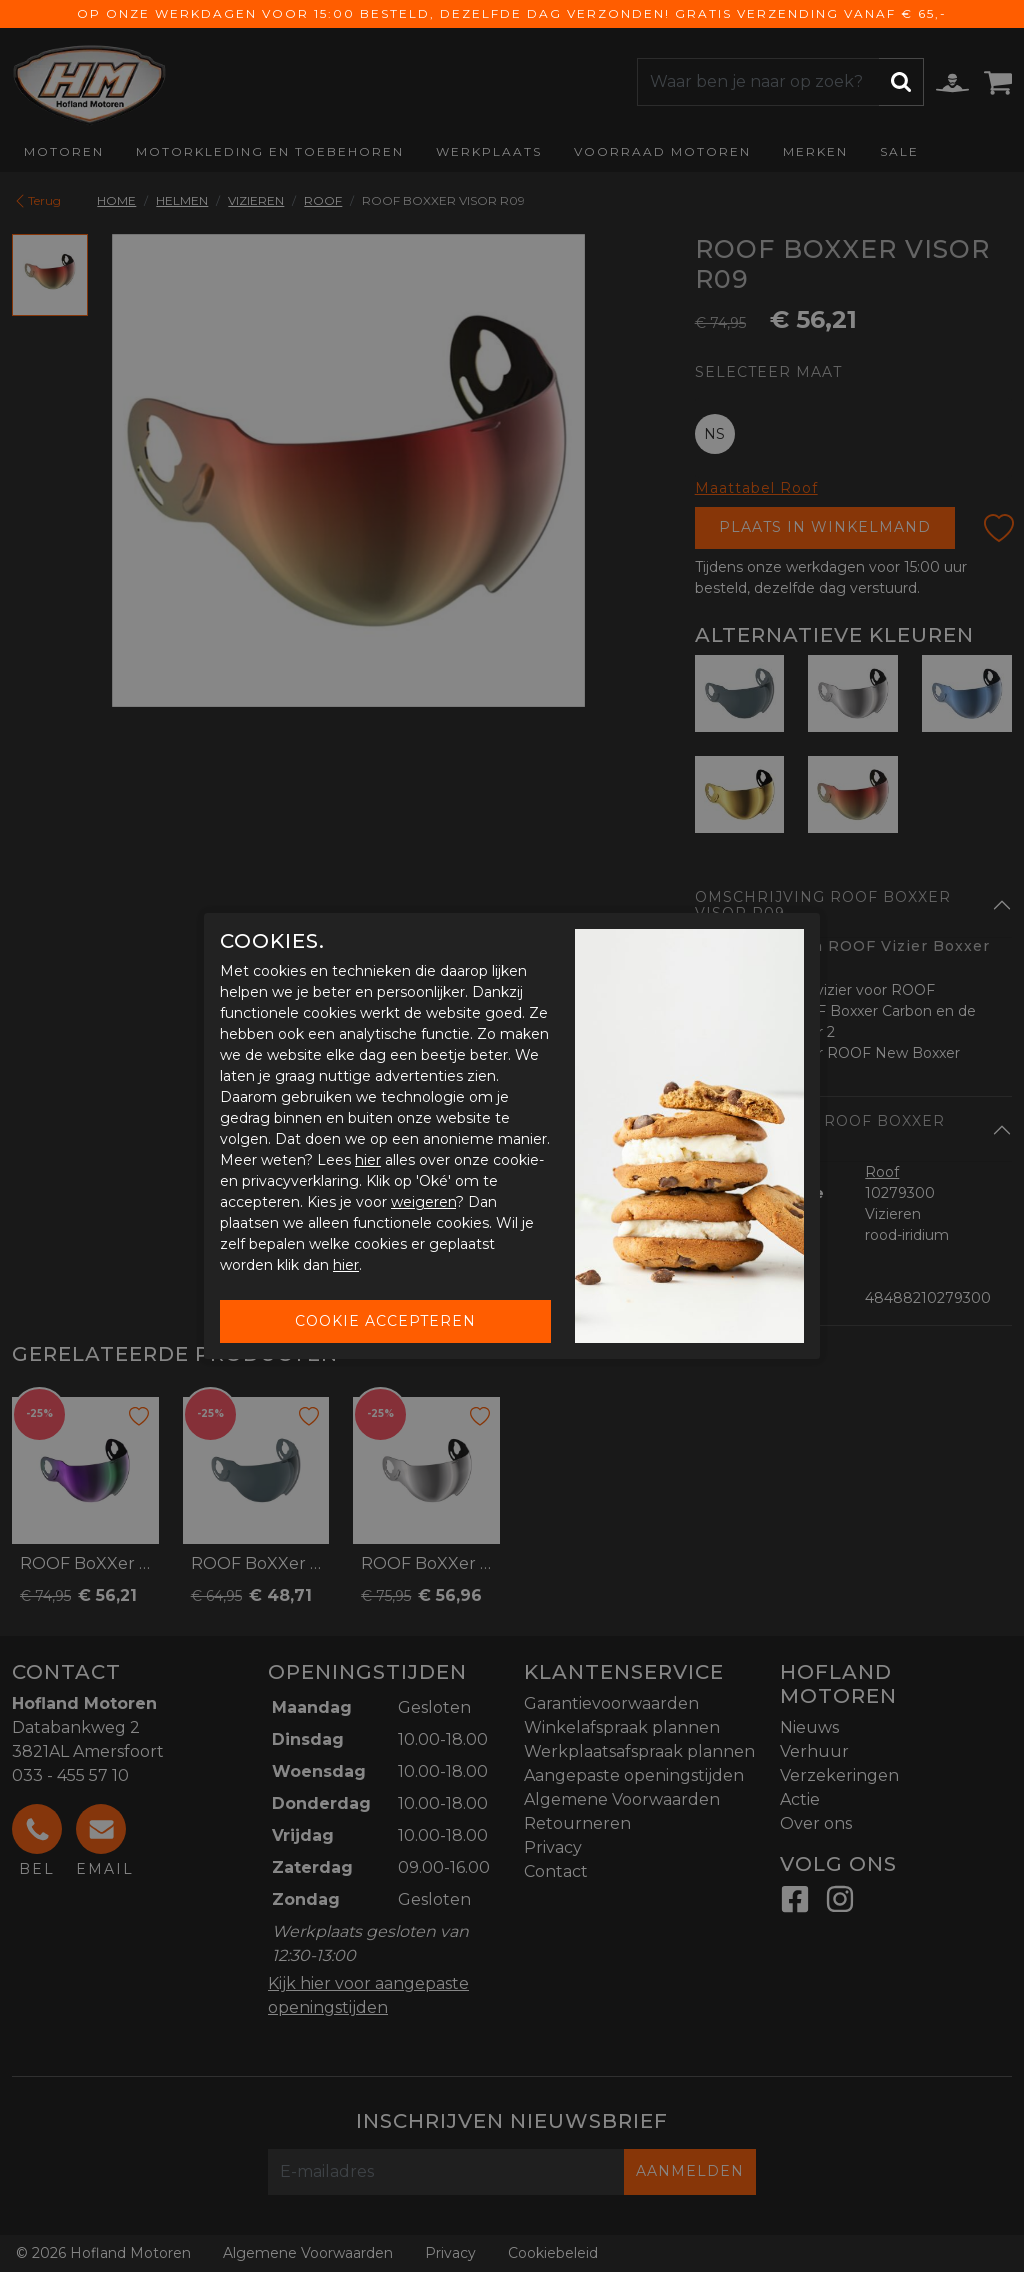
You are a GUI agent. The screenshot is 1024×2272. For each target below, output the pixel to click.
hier (368, 1160)
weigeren (423, 1202)
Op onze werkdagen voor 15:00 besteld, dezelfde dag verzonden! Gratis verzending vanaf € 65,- (512, 13)
